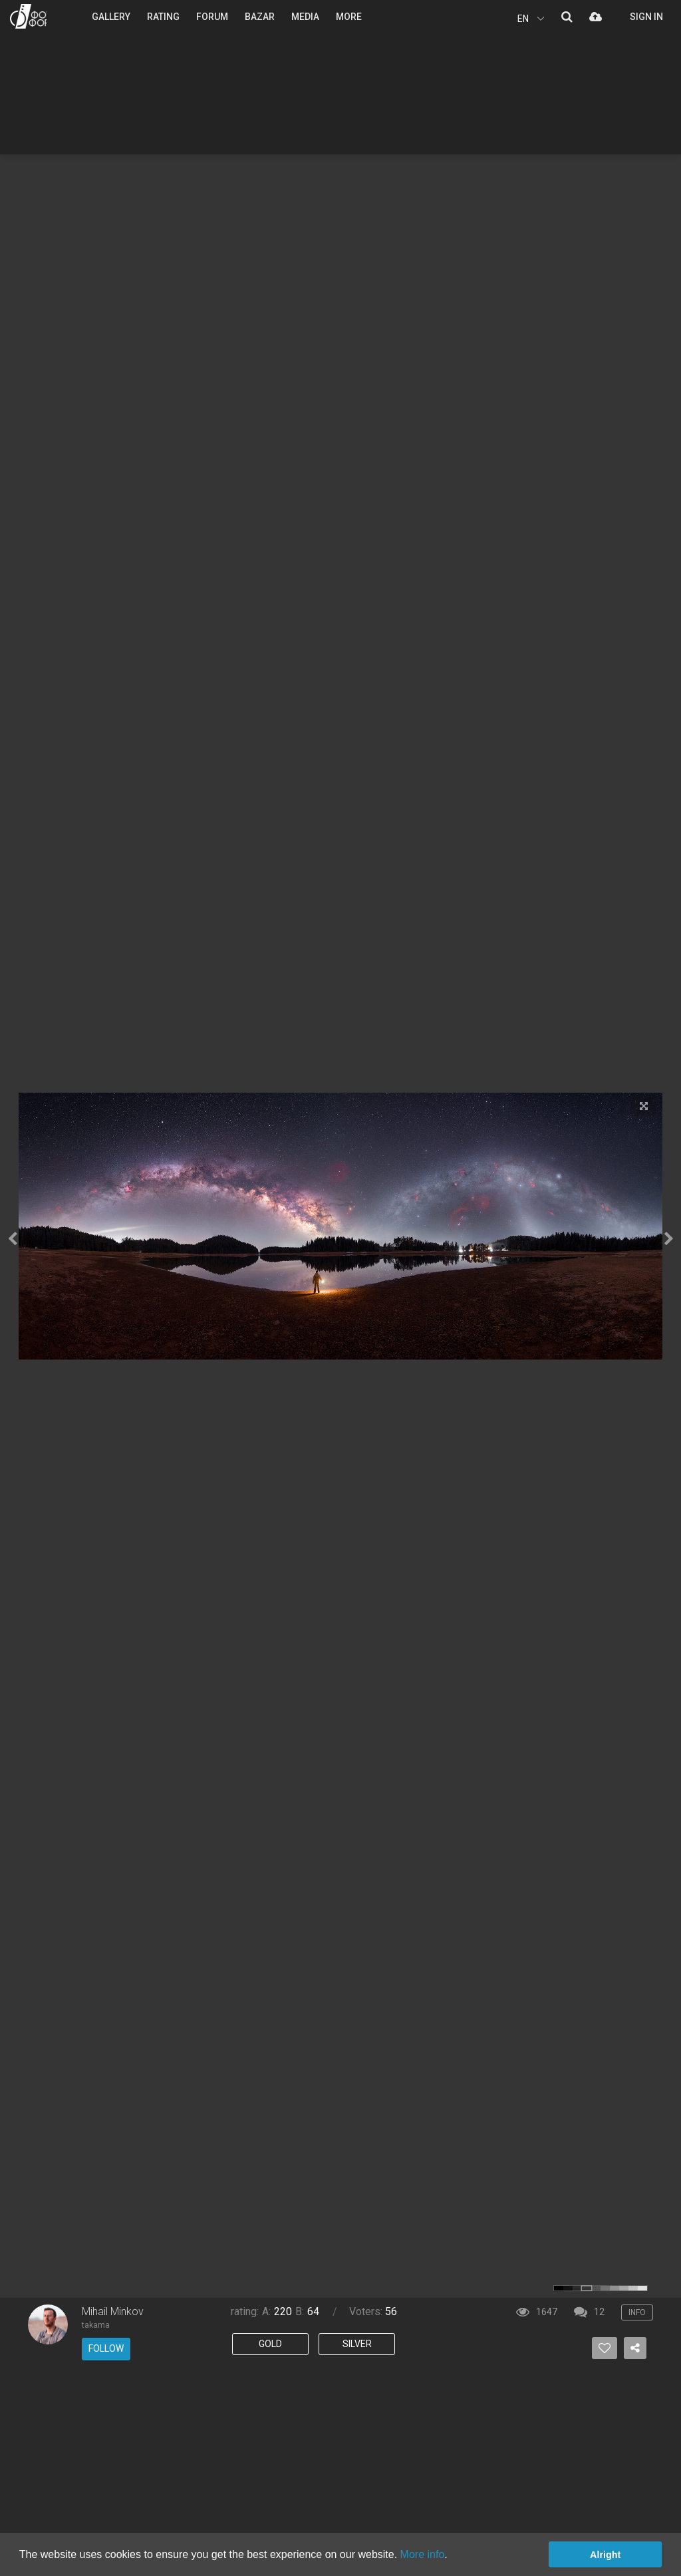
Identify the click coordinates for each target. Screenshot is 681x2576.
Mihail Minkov (113, 2311)
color (558, 2288)
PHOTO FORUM (28, 16)
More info (422, 2554)
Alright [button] (605, 2554)
